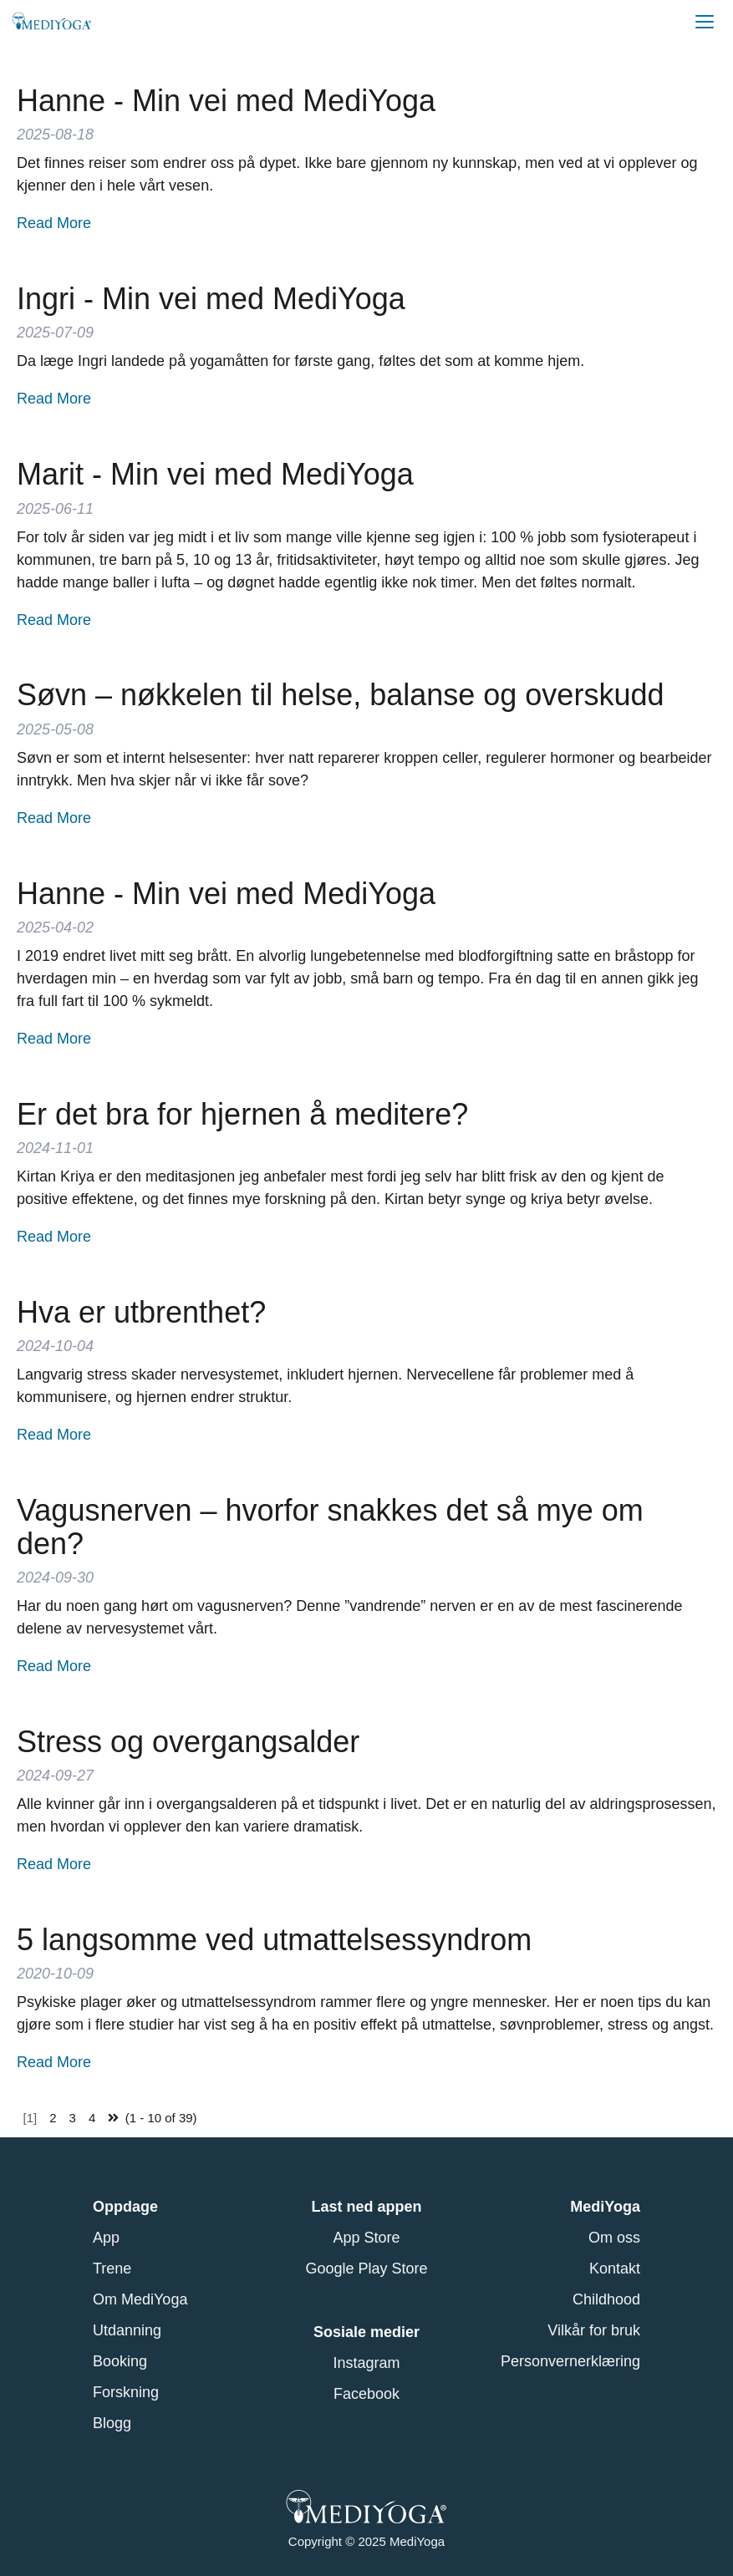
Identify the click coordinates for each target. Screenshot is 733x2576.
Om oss (614, 2237)
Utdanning (127, 2330)
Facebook (366, 2393)
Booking (120, 2361)
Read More (54, 223)
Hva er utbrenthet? (141, 1312)
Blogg (112, 2423)
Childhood (606, 2299)
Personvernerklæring (570, 2361)
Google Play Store (366, 2268)
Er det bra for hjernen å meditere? (242, 1114)
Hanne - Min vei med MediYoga (226, 101)
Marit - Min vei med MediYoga (215, 474)
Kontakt (614, 2268)
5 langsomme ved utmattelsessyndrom (274, 1940)
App (106, 2237)
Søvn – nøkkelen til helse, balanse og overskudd (340, 695)
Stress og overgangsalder (188, 1742)
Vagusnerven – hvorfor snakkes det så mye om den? (330, 1527)
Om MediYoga (140, 2299)
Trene (112, 2268)
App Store (366, 2237)
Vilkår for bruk (593, 2330)
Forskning (126, 2392)
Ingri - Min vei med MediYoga (211, 299)
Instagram (366, 2363)
